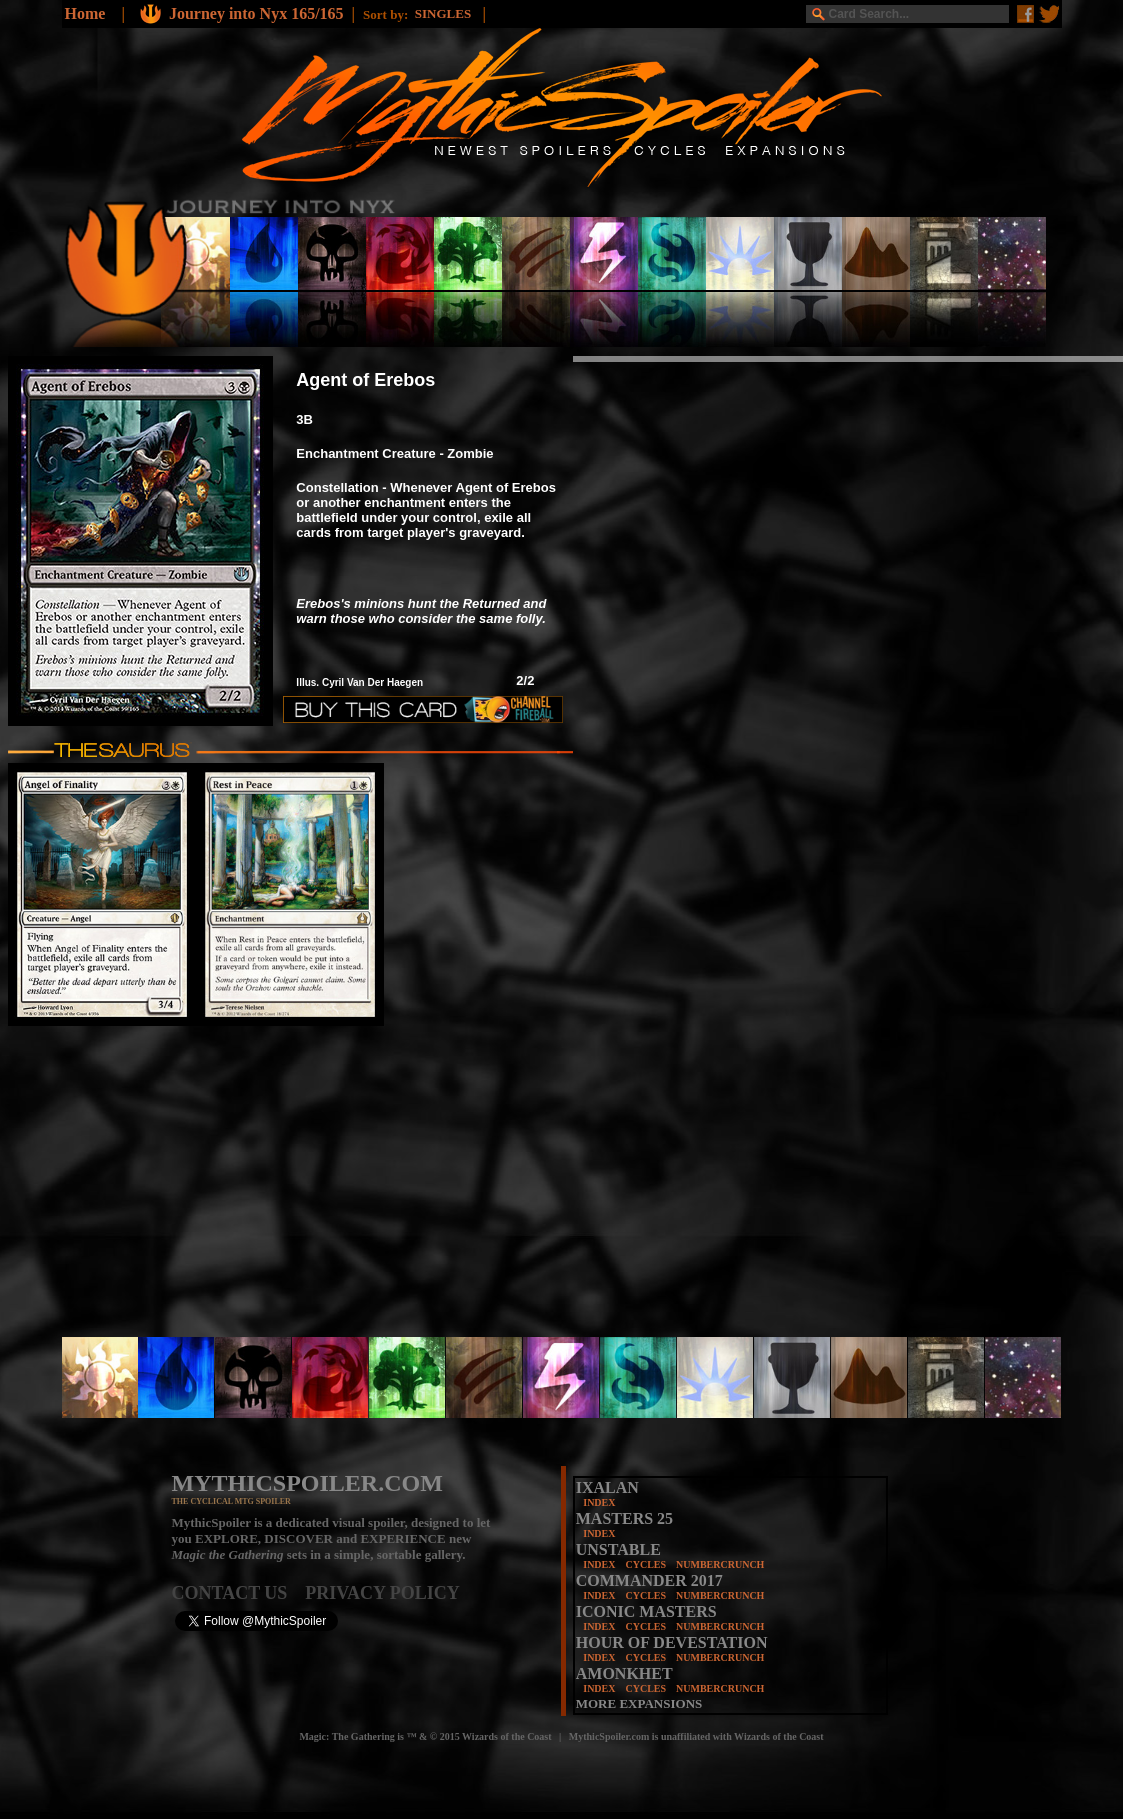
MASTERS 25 (624, 1518)
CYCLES (645, 1564)
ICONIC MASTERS (646, 1611)
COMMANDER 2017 (649, 1580)
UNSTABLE (618, 1549)
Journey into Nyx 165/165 (256, 13)
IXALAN (607, 1487)
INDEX (599, 1502)
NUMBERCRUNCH (720, 1564)
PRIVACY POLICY (382, 1593)
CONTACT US (239, 1593)
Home (85, 13)
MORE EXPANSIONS (639, 1703)
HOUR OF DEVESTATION (672, 1642)
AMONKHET (624, 1673)
